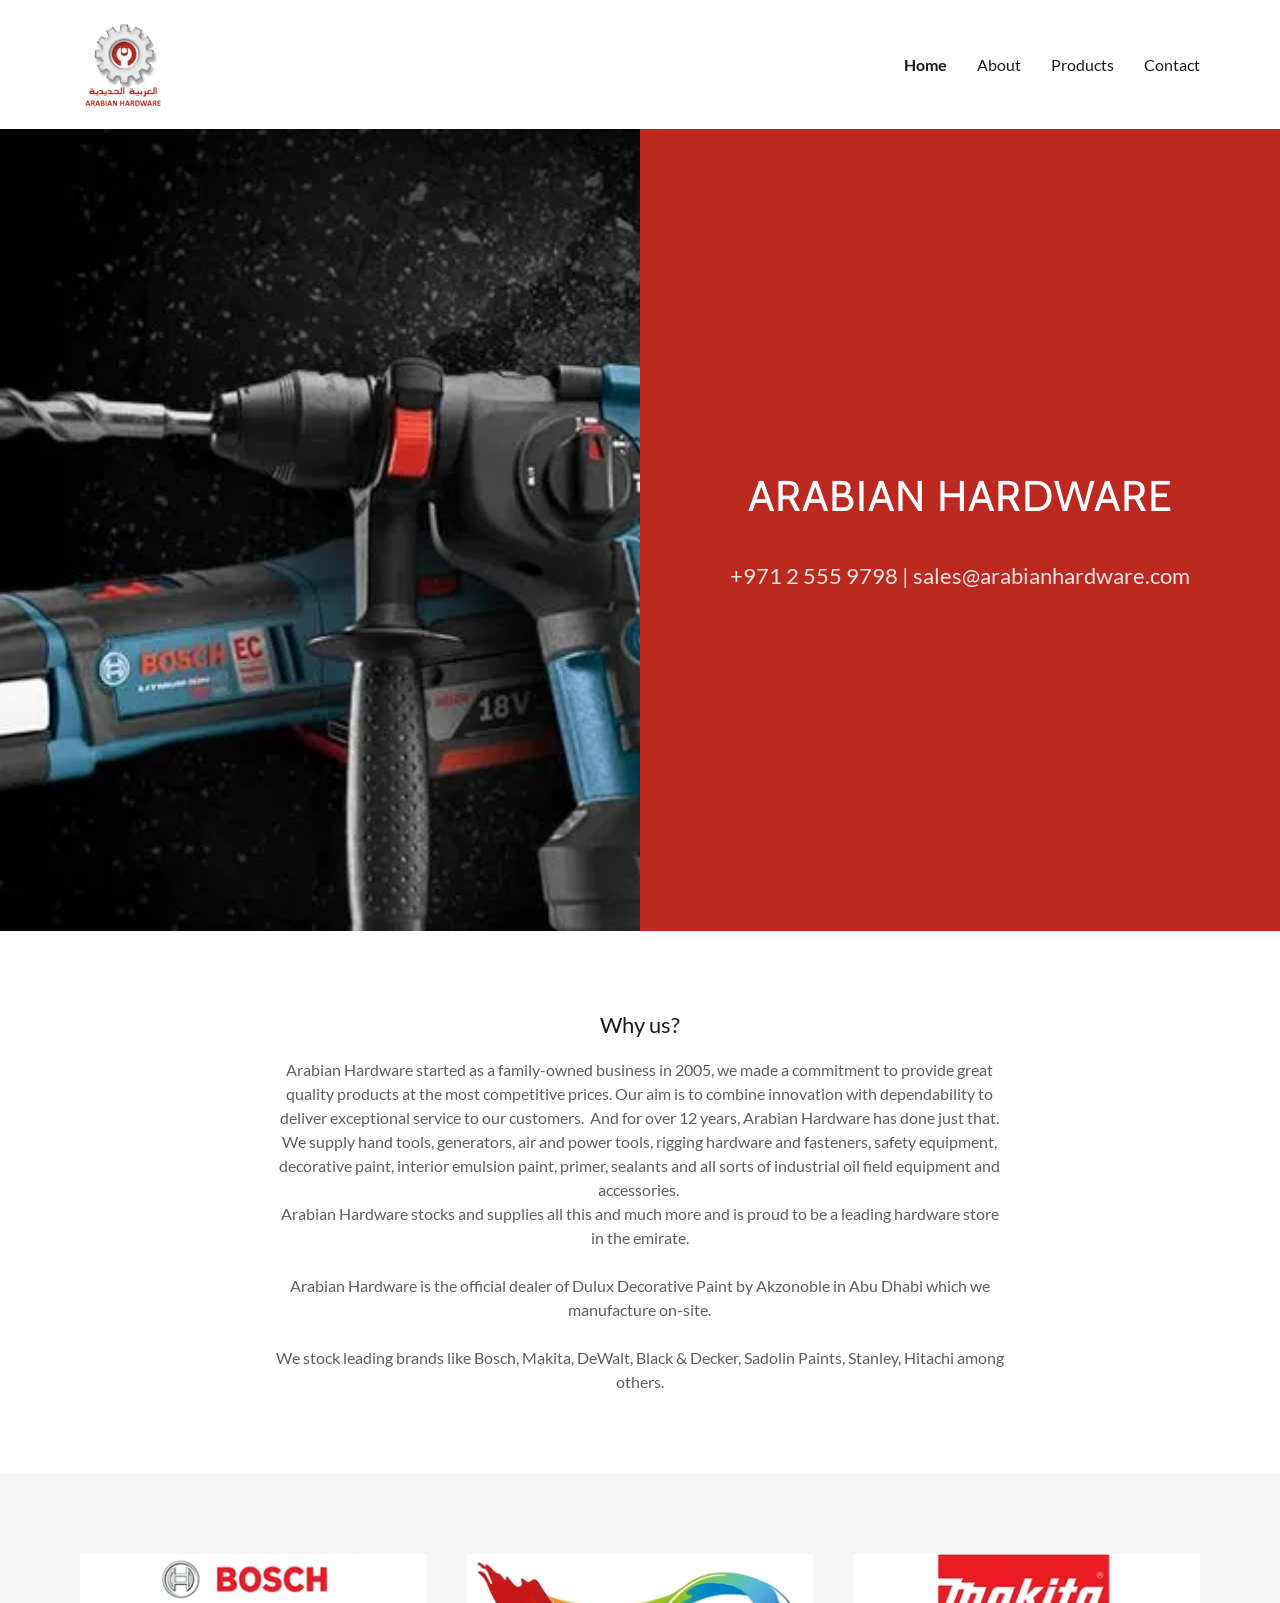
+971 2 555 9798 (814, 611)
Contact (1172, 82)
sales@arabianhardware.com (1051, 611)
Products (1082, 82)
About (999, 82)
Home (925, 82)
